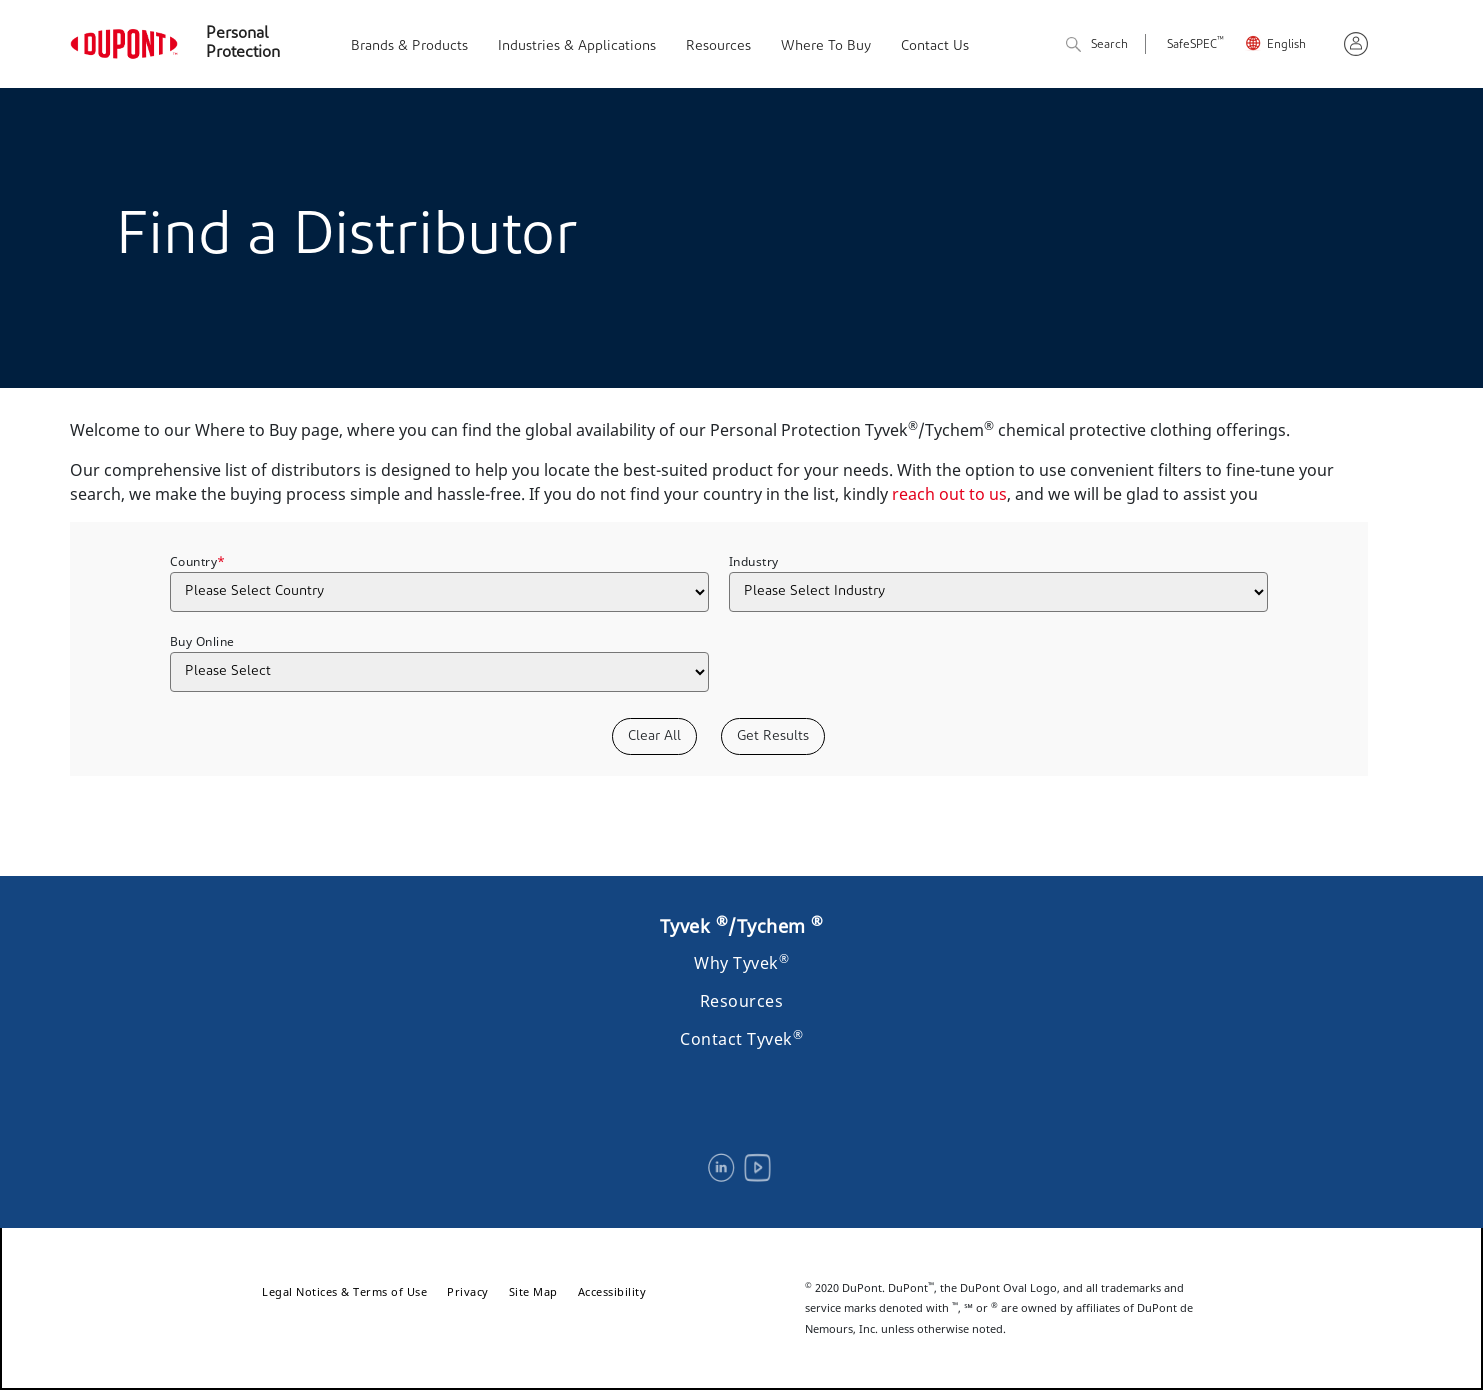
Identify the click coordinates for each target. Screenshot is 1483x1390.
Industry (754, 561)
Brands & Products (409, 46)
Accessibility (612, 1291)
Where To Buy (826, 46)
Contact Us (935, 46)
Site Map (533, 1291)
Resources (718, 46)
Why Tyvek (741, 963)
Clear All (654, 736)
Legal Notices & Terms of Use (344, 1291)
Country (198, 561)
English (1286, 45)
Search (1097, 45)
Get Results (773, 736)
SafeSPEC (1195, 45)
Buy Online (202, 641)
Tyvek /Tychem (742, 926)
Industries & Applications (577, 46)
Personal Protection (243, 43)
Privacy (468, 1291)
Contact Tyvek (741, 1039)
